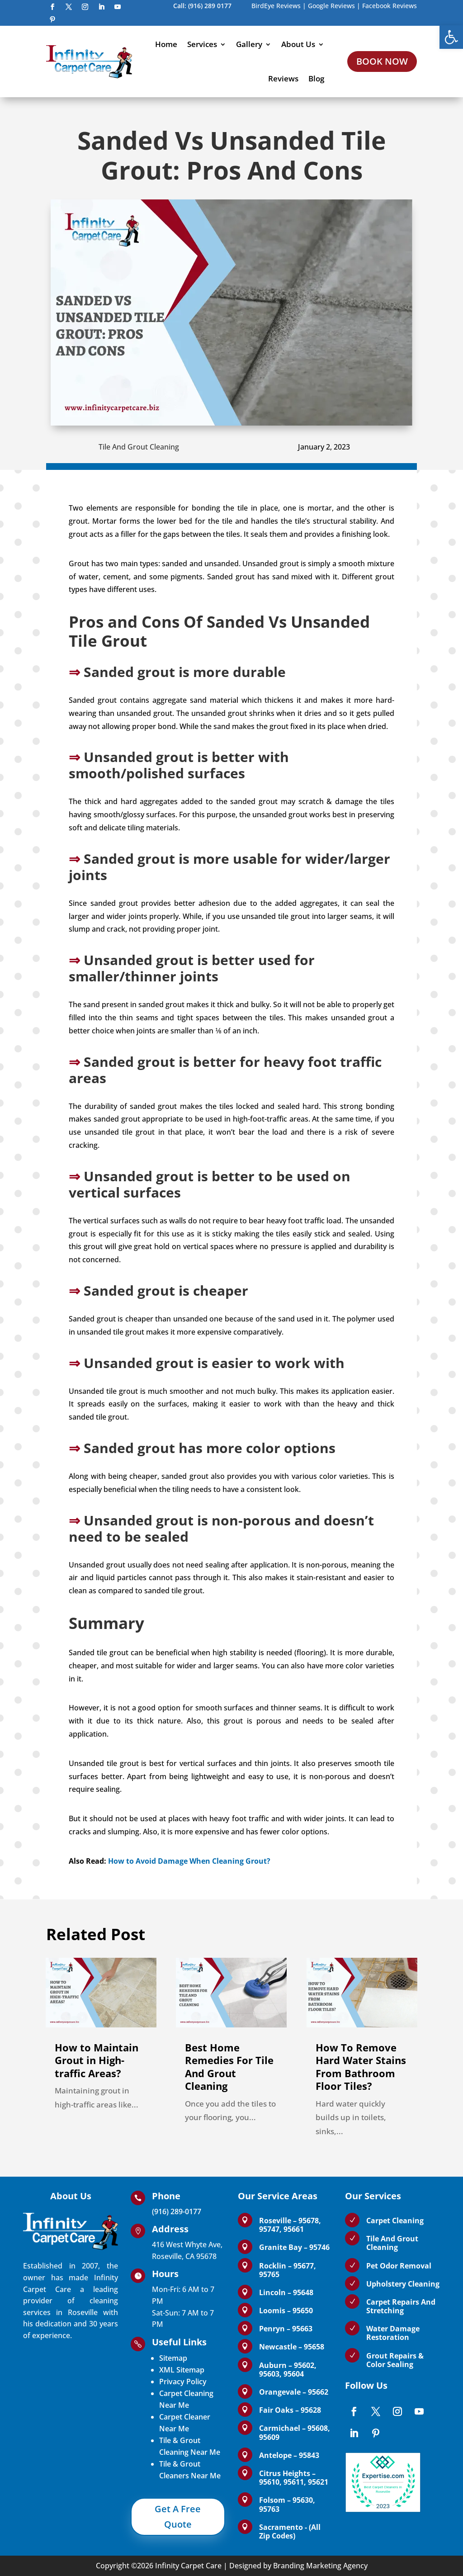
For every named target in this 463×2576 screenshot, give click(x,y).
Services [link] (202, 44)
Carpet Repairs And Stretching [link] (400, 2306)
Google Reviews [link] (331, 5)
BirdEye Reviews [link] (276, 5)
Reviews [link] (283, 78)
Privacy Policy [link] (183, 2382)
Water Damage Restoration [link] (393, 2333)
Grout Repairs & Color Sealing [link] (395, 2360)
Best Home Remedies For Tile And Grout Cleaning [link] (229, 2067)
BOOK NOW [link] (382, 61)
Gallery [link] (249, 44)
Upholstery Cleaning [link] (402, 2284)
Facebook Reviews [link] (389, 5)
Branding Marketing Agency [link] (320, 2566)
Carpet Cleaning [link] (395, 2221)
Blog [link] (316, 78)
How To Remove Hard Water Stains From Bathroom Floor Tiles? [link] (361, 2067)
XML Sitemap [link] (181, 2370)
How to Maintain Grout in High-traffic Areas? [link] (96, 2060)
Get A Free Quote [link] (178, 2516)
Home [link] (166, 44)
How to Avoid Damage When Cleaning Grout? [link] (189, 1861)
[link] (451, 37)
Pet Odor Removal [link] (398, 2266)
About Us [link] (298, 44)
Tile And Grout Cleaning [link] (139, 447)
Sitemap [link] (173, 2358)
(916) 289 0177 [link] (210, 5)
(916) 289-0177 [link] (176, 2211)
